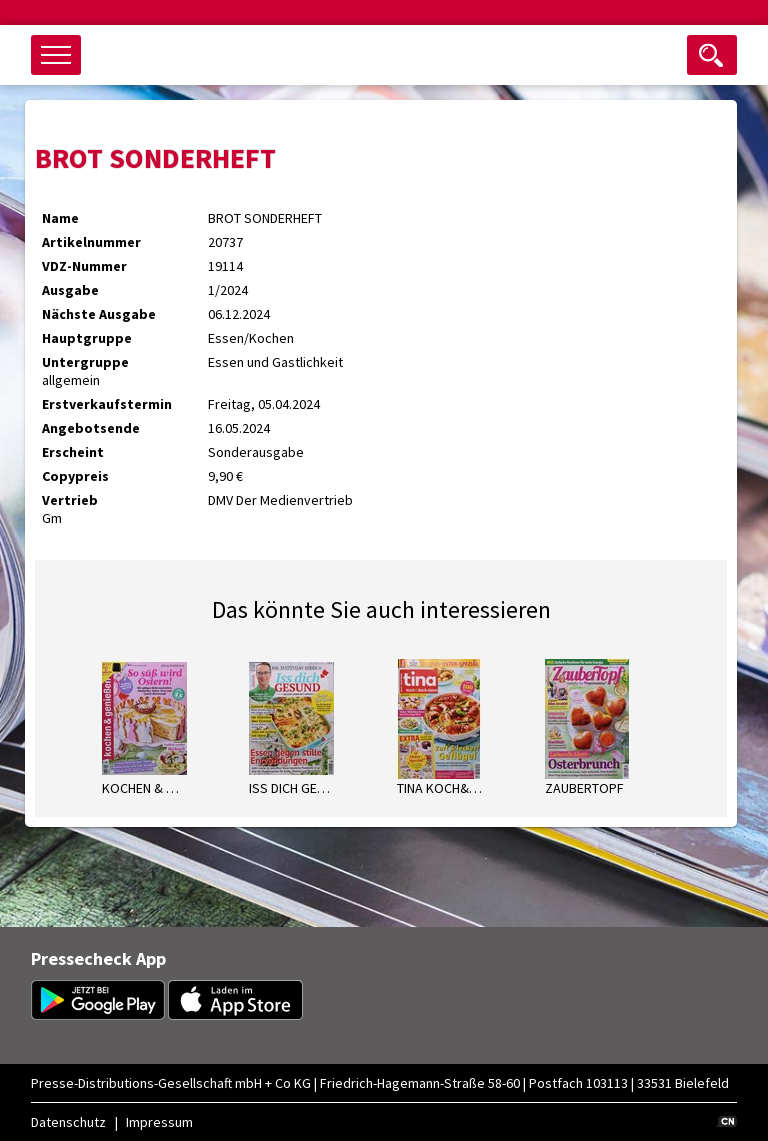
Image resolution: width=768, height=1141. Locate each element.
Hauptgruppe (87, 338)
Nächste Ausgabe (99, 314)
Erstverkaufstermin (107, 404)
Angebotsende (91, 428)
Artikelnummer (91, 242)
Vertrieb (70, 500)
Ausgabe (70, 290)
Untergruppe (85, 362)
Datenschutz (68, 1122)
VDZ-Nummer (84, 266)
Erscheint (73, 452)
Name (60, 218)
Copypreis (75, 476)
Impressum (159, 1122)
